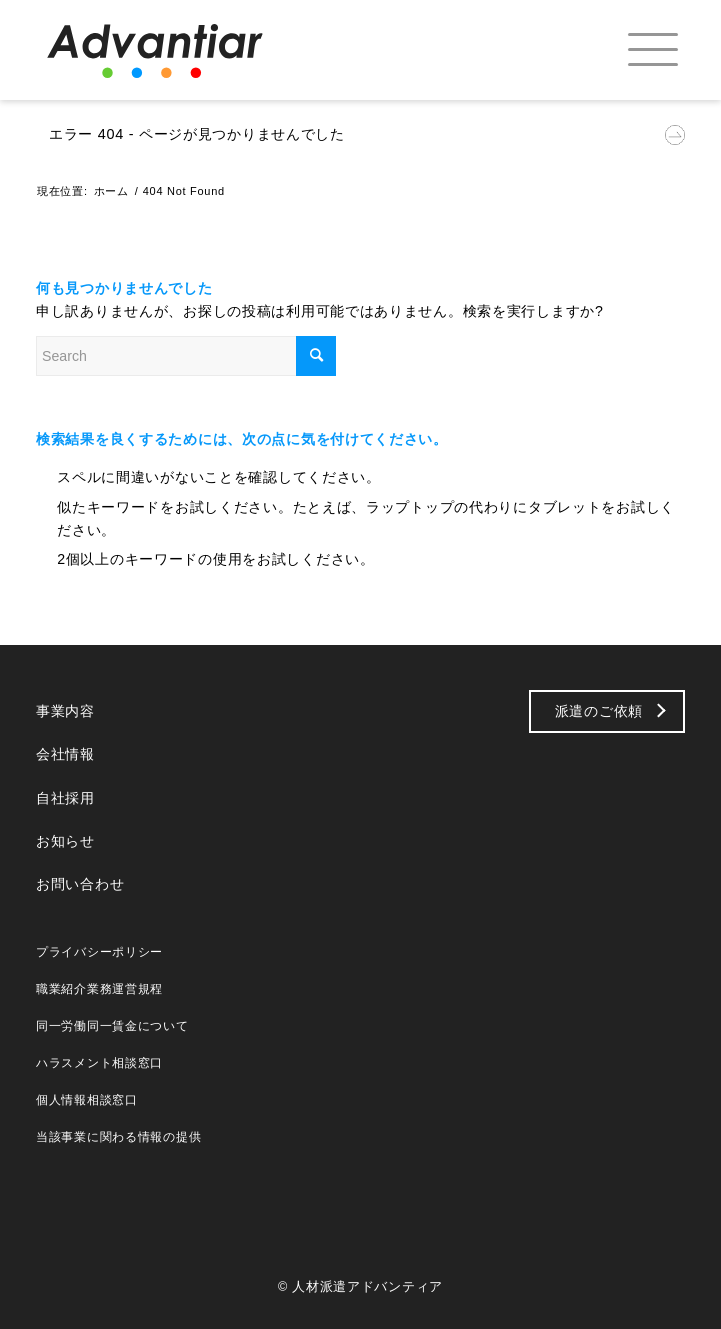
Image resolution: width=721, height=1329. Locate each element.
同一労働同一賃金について (112, 1026)
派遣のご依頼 (599, 711)
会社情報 (65, 754)
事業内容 (65, 711)
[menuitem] (635, 50)
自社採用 (65, 798)
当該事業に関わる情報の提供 (118, 1137)
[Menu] (635, 50)
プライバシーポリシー (99, 952)
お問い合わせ (80, 884)
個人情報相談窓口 (87, 1100)
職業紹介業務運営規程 (99, 989)
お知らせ (65, 841)
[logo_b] (187, 50)
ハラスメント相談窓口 (99, 1063)
